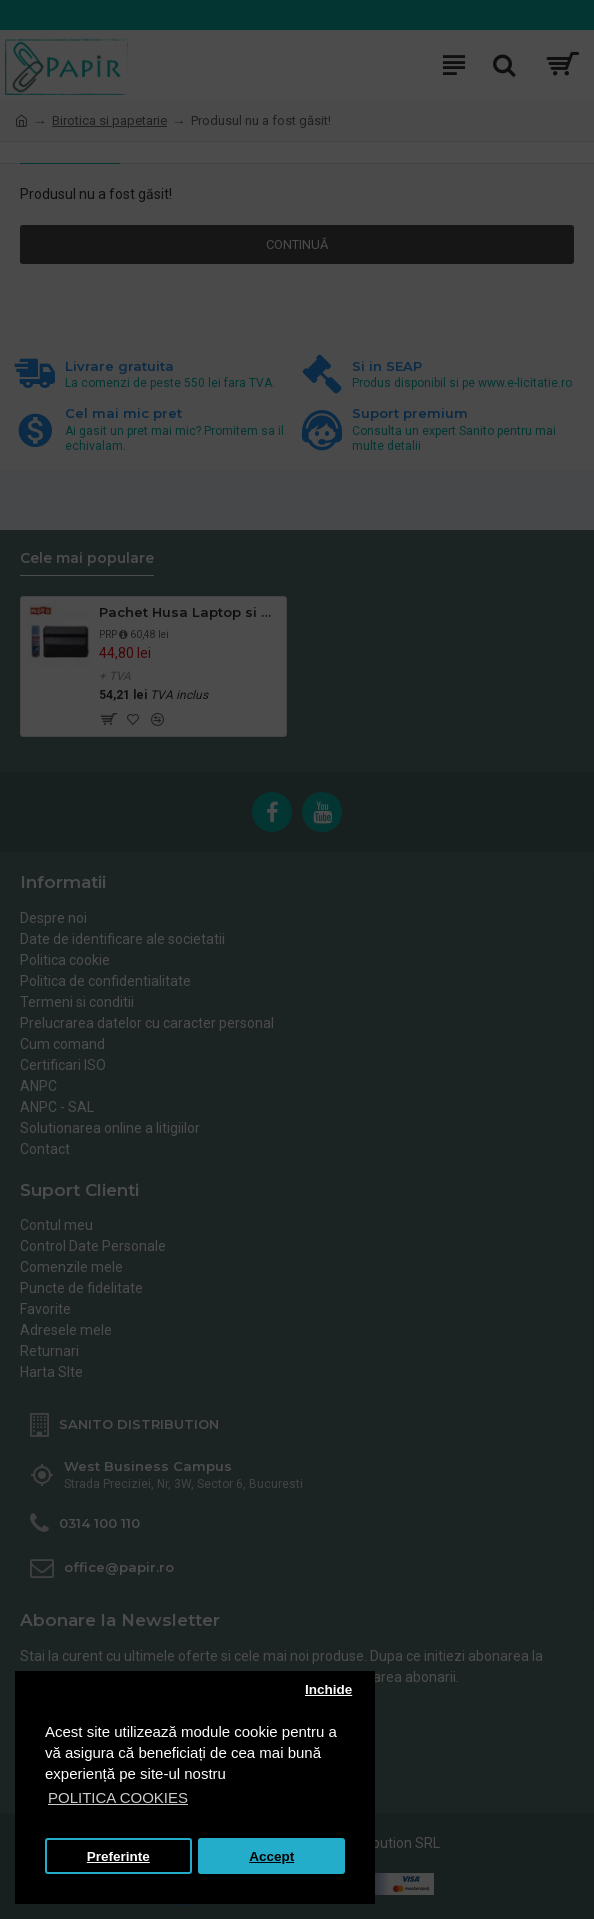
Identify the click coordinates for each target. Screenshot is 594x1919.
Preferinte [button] (118, 1856)
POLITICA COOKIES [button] (118, 1797)
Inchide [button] (328, 1689)
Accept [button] (271, 1856)
